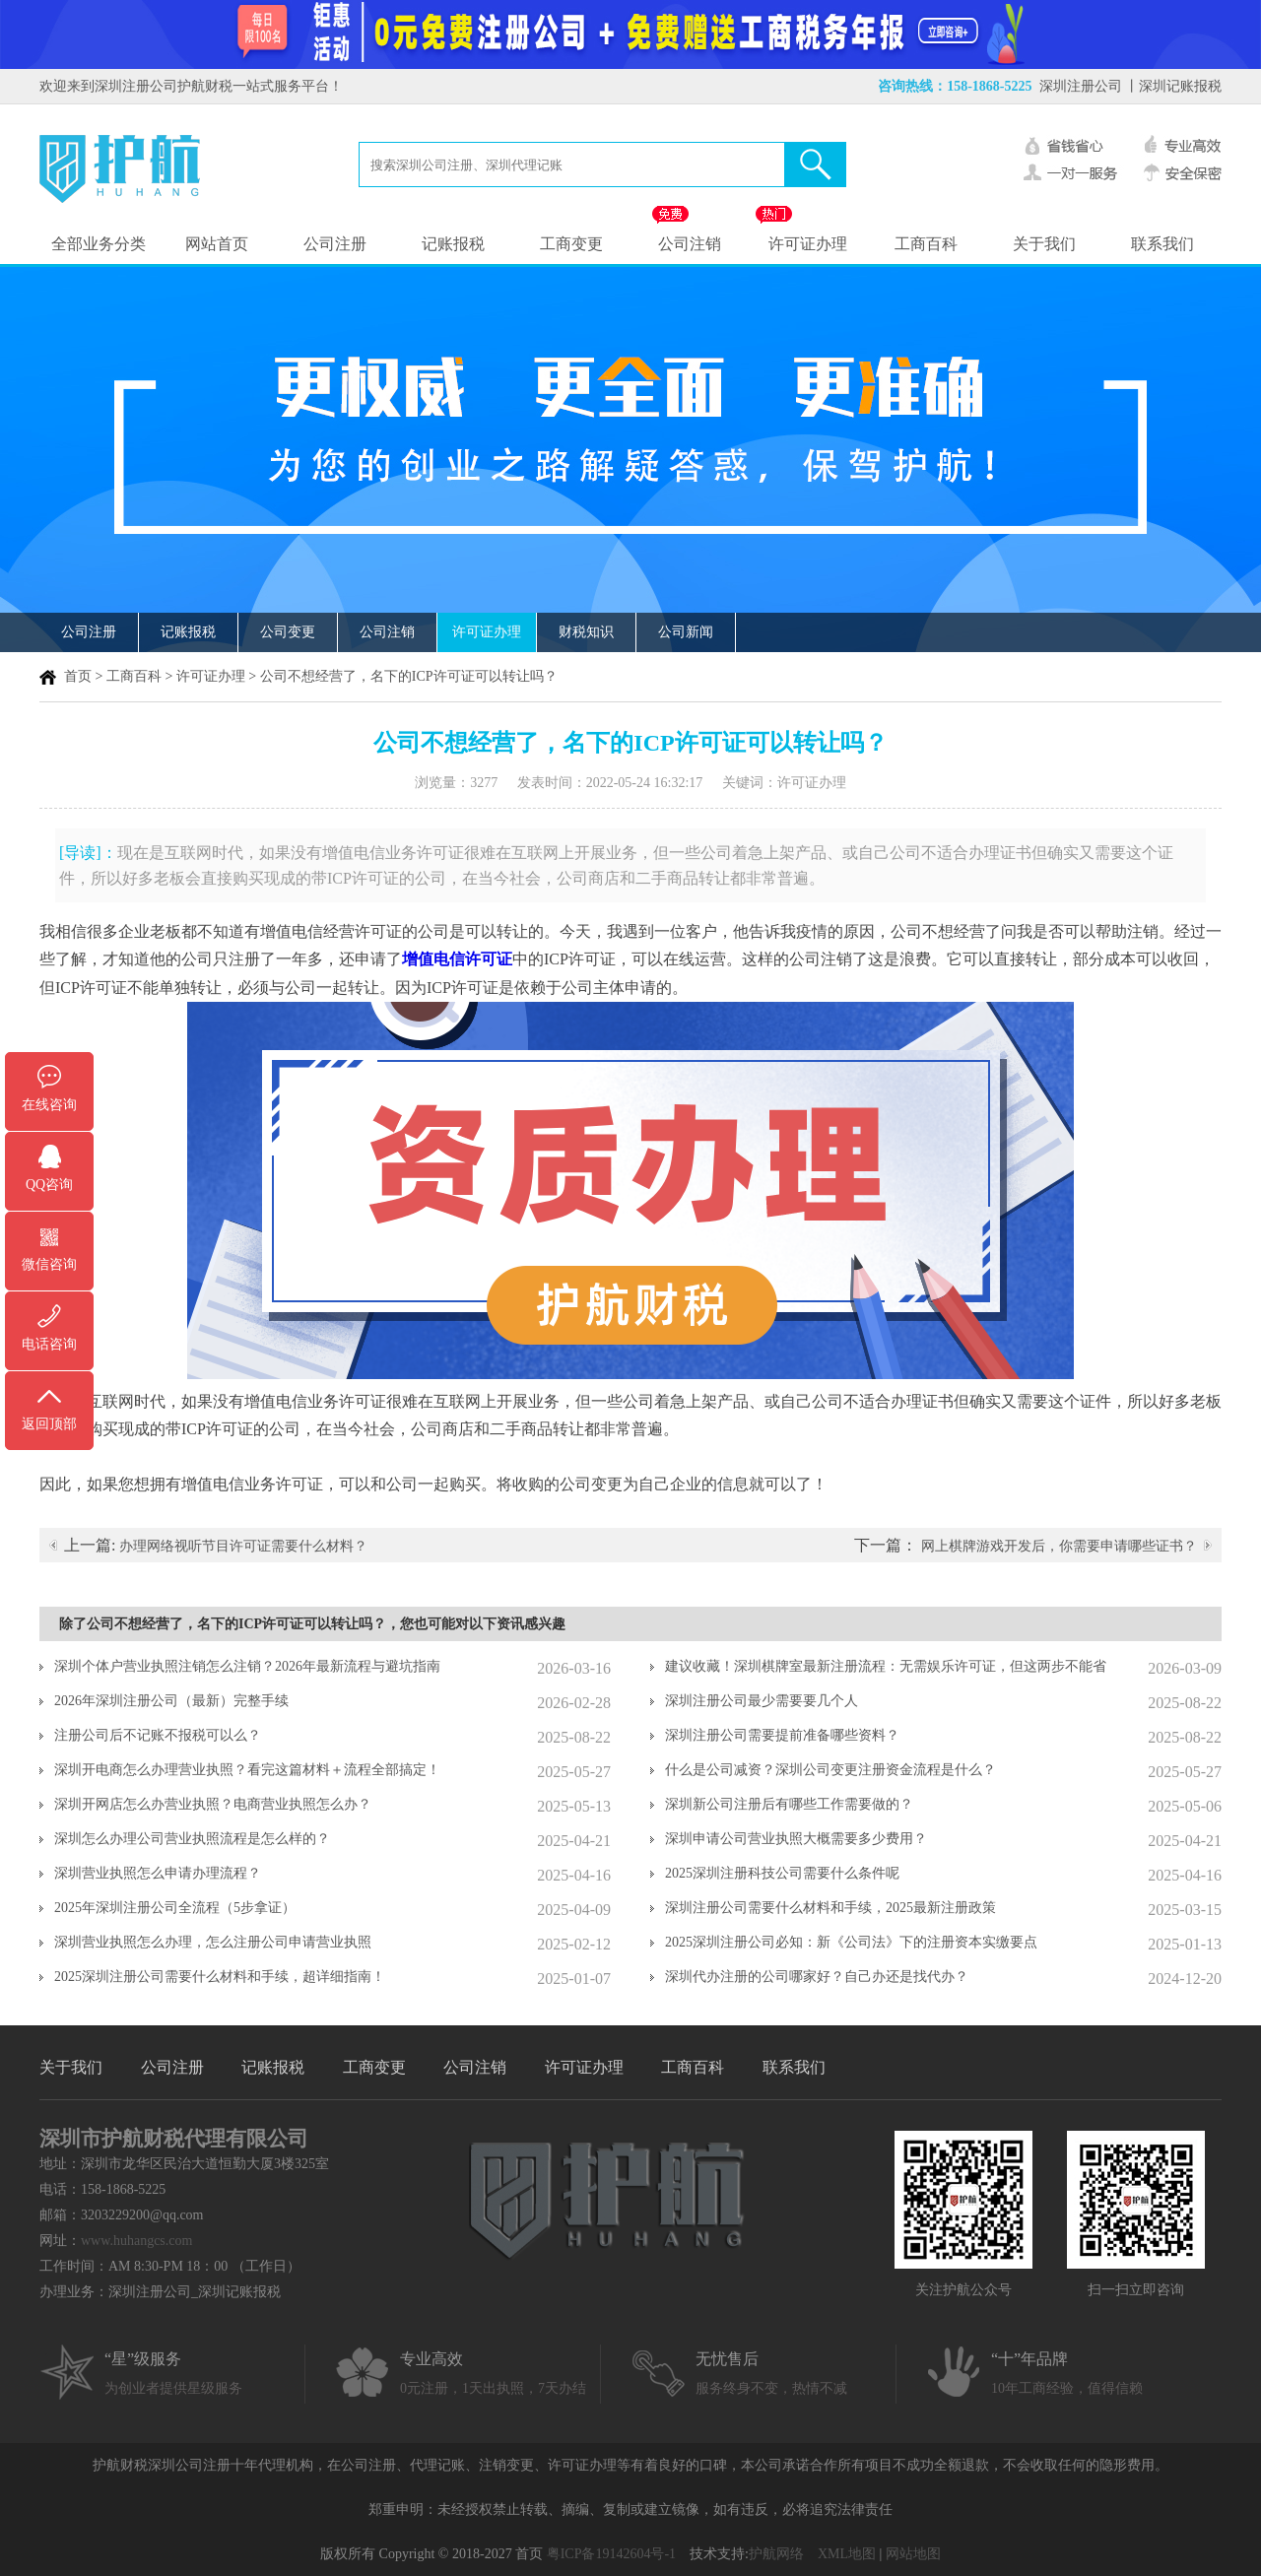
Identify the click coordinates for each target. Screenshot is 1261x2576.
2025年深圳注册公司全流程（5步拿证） (175, 1907)
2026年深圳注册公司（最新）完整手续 (171, 1700)
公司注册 (334, 243)
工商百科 (926, 243)
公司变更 (287, 632)
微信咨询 (49, 1264)
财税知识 (586, 632)
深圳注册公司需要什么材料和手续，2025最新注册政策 (830, 1907)
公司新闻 (685, 632)
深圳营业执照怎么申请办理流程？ (157, 1873)
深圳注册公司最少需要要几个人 (761, 1700)
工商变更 (571, 243)
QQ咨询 (49, 1184)
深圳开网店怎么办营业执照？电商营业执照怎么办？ (212, 1804)
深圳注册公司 (1080, 86)
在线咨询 (49, 1104)
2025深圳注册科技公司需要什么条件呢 (782, 1873)
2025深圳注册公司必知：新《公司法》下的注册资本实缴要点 (851, 1942)
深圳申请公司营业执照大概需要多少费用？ (796, 1838)
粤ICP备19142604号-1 (611, 2553)
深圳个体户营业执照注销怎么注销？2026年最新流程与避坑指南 (247, 1666)
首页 (78, 676)
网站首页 (216, 243)
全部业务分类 (98, 243)
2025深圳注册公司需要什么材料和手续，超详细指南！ (219, 1976)
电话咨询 (49, 1344)
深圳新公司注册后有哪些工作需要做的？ (789, 1804)
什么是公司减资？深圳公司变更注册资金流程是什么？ (830, 1769)
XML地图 (847, 2553)
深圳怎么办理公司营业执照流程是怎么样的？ (192, 1838)
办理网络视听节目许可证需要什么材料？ (243, 1546)
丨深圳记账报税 (1173, 86)
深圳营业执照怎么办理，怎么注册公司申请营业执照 (212, 1942)
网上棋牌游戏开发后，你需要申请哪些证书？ (1059, 1546)
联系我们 (1162, 243)
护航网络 (776, 2553)
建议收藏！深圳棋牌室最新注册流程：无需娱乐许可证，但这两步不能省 (885, 1666)
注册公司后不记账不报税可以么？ (157, 1735)
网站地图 (913, 2553)
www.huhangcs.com (136, 2240)
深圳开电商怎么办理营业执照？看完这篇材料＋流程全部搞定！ (247, 1769)
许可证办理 (807, 243)
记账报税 (453, 243)
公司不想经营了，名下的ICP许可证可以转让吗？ (409, 676)
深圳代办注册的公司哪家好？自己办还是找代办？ (816, 1976)
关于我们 (1044, 243)
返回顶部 (49, 1424)
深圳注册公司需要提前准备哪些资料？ (782, 1735)
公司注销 (689, 243)
